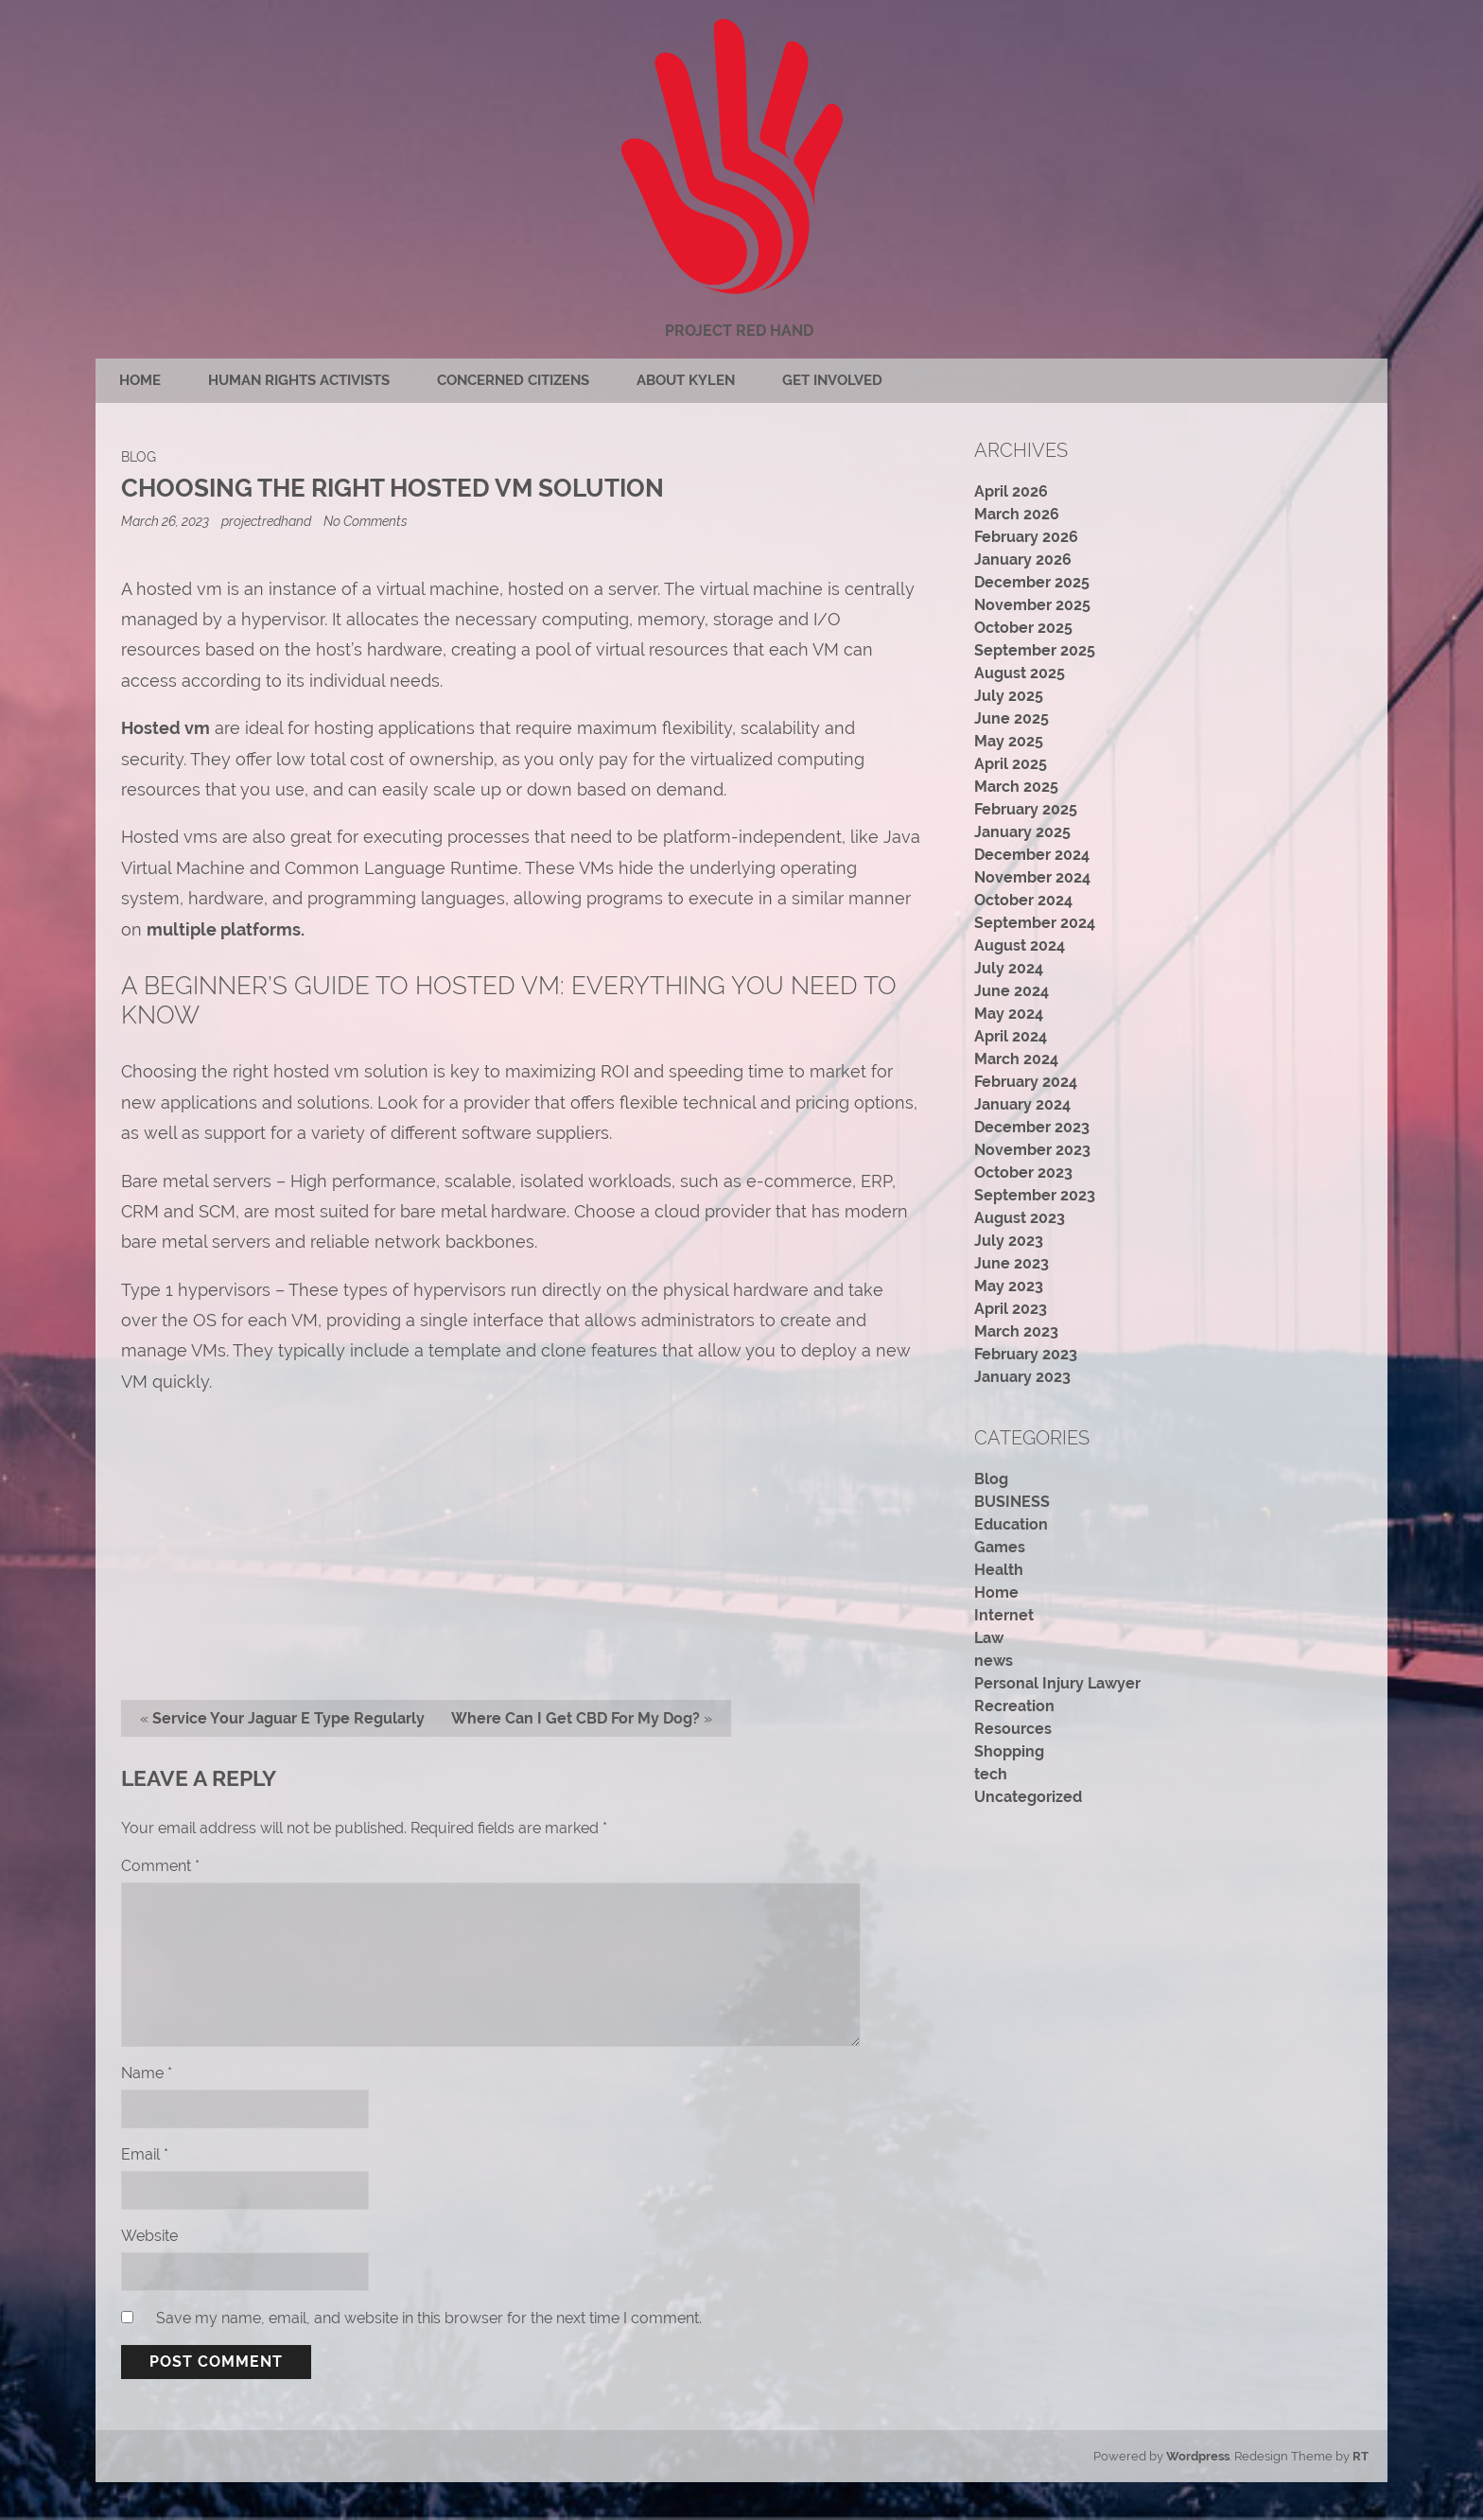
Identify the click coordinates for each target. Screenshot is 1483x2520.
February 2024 (1025, 1082)
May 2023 (1008, 1286)
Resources (1013, 1729)
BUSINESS (1012, 1502)
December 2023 (1032, 1127)
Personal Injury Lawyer (1057, 1683)
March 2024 (1016, 1059)
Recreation (1014, 1706)
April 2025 (1010, 764)
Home (140, 380)
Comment (160, 1866)
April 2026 (1011, 491)
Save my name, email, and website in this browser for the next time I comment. (429, 2318)
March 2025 (1016, 787)
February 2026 (1026, 537)
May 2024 (1008, 1014)
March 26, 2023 (166, 521)
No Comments (365, 521)
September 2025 (1034, 650)
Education (1011, 1524)
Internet (1004, 1615)
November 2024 (1032, 877)
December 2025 (1032, 582)
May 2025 (1008, 741)
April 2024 (1010, 1036)
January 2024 (1022, 1104)
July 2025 (1008, 696)
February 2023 (1025, 1354)
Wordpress (1198, 2456)
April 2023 (1010, 1309)
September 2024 (1034, 923)
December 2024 (1032, 855)
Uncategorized (1028, 1797)
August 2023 (1019, 1218)
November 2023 (1032, 1150)
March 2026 (1016, 514)
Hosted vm (165, 728)
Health (998, 1570)
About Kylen (686, 380)
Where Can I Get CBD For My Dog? (575, 1718)
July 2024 (1008, 968)
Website (149, 2236)
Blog (138, 456)
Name (146, 2073)
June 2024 (1011, 991)
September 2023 (1034, 1195)
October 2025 (1023, 628)
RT (1360, 2456)
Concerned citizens (513, 380)
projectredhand (266, 521)
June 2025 (1011, 718)
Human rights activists (299, 380)
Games (999, 1547)
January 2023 (1022, 1377)
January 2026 (1023, 560)
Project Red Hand (739, 331)
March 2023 (1016, 1331)
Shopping (1009, 1751)
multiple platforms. (226, 929)
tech (990, 1774)
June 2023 (1011, 1263)
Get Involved (832, 380)
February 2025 (1025, 809)
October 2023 (1023, 1172)
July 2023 (1008, 1241)
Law (988, 1638)
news (993, 1661)
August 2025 (1019, 673)
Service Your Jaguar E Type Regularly (288, 1718)
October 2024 (1023, 900)
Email (144, 2154)
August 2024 (1019, 945)
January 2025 (1022, 832)
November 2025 (1032, 605)
